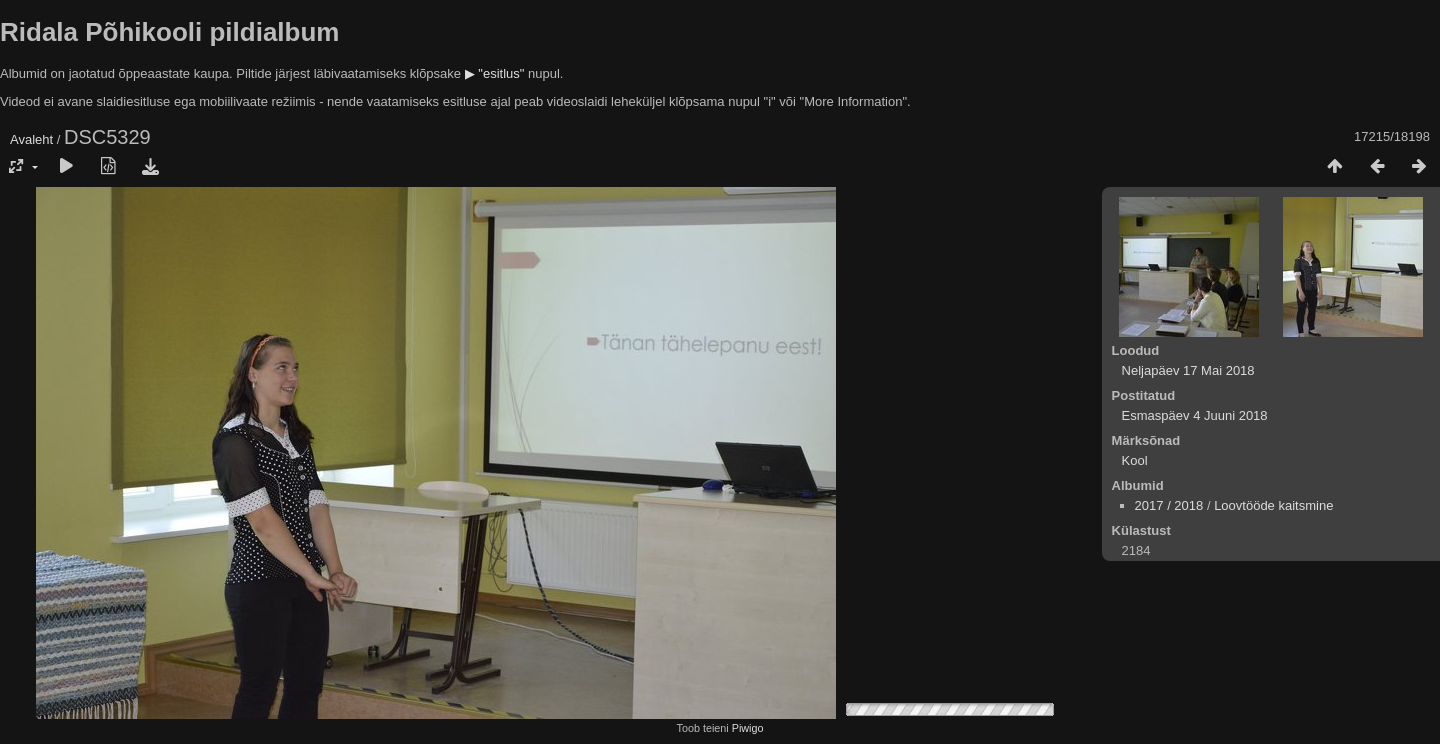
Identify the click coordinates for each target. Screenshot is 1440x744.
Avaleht (31, 139)
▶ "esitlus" (495, 73)
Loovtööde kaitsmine (1273, 505)
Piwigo (748, 728)
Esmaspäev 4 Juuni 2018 (1195, 415)
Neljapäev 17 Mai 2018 (1188, 370)
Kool (1135, 460)
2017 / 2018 (1169, 505)
